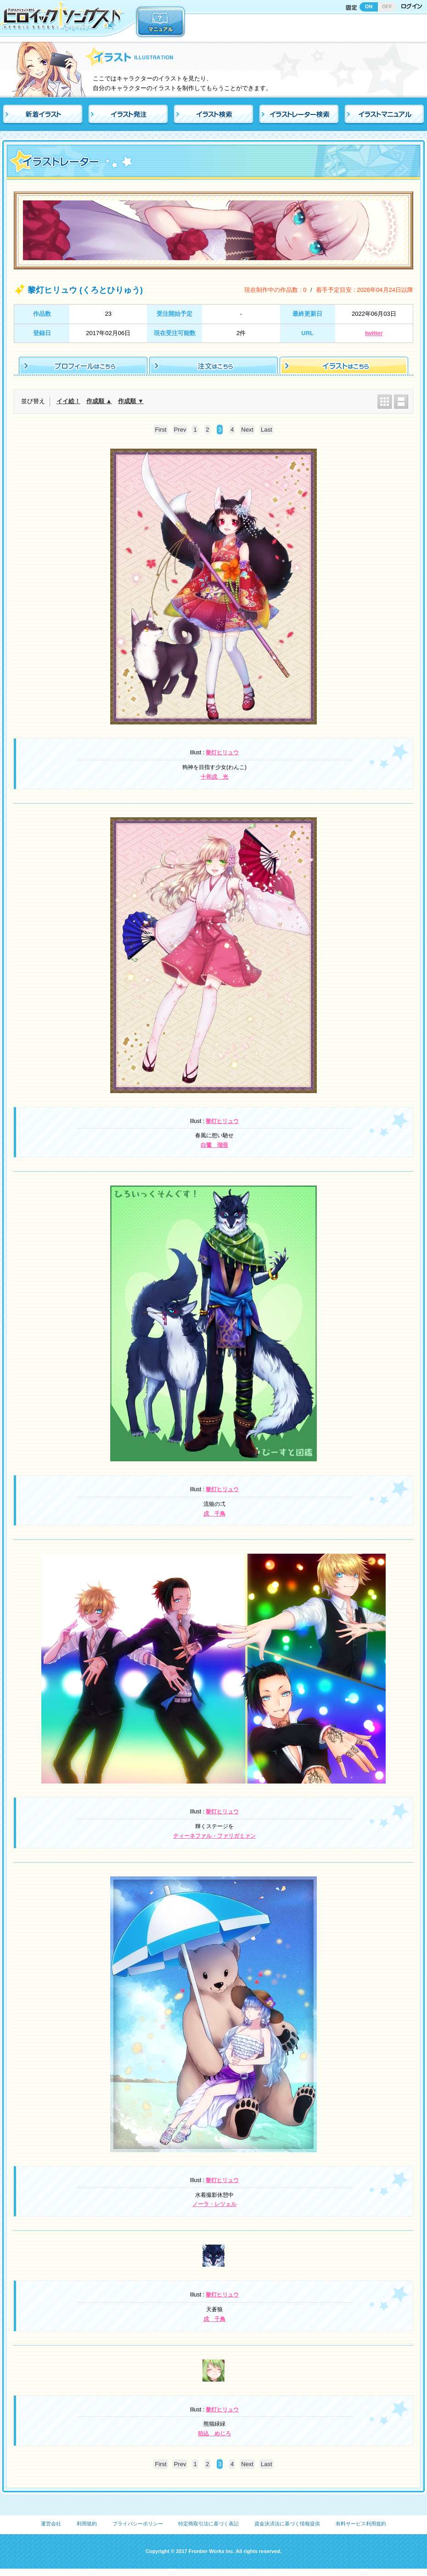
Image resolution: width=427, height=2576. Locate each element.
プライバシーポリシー (137, 2523)
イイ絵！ (68, 401)
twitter (374, 333)
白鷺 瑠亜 (214, 1145)
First (160, 429)
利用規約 (87, 2523)
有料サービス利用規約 (361, 2523)
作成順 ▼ (130, 401)
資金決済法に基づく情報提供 (287, 2523)
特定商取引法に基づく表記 (208, 2523)
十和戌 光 (214, 777)
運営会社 (51, 2523)
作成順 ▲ (99, 401)
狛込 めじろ (214, 2433)
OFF (387, 6)
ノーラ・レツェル (214, 2204)
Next (247, 429)
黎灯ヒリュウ (222, 752)
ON (369, 6)
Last (266, 429)
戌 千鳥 (214, 1513)
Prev (180, 429)
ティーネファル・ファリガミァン (214, 1836)
